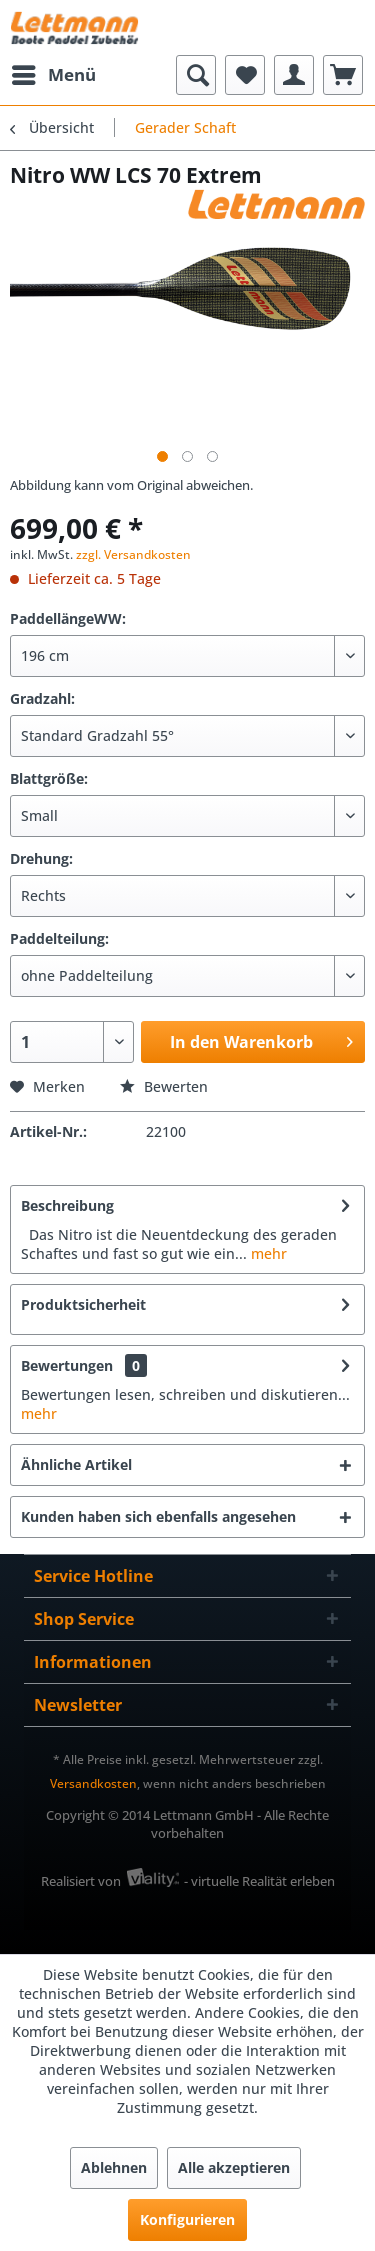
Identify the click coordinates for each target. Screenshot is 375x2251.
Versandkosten (93, 1783)
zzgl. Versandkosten (133, 554)
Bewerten (164, 1086)
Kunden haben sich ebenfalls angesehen (158, 1516)
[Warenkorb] (343, 75)
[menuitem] (53, 75)
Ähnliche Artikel (76, 1464)
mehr (267, 1253)
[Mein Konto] (294, 75)
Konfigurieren (187, 2219)
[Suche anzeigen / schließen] (196, 75)
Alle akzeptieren (234, 2167)
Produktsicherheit (83, 1304)
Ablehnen (114, 2167)
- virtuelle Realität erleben (259, 1881)
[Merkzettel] (245, 75)
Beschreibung (67, 1205)
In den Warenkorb (261, 1039)
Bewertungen (67, 1365)
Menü (54, 72)
